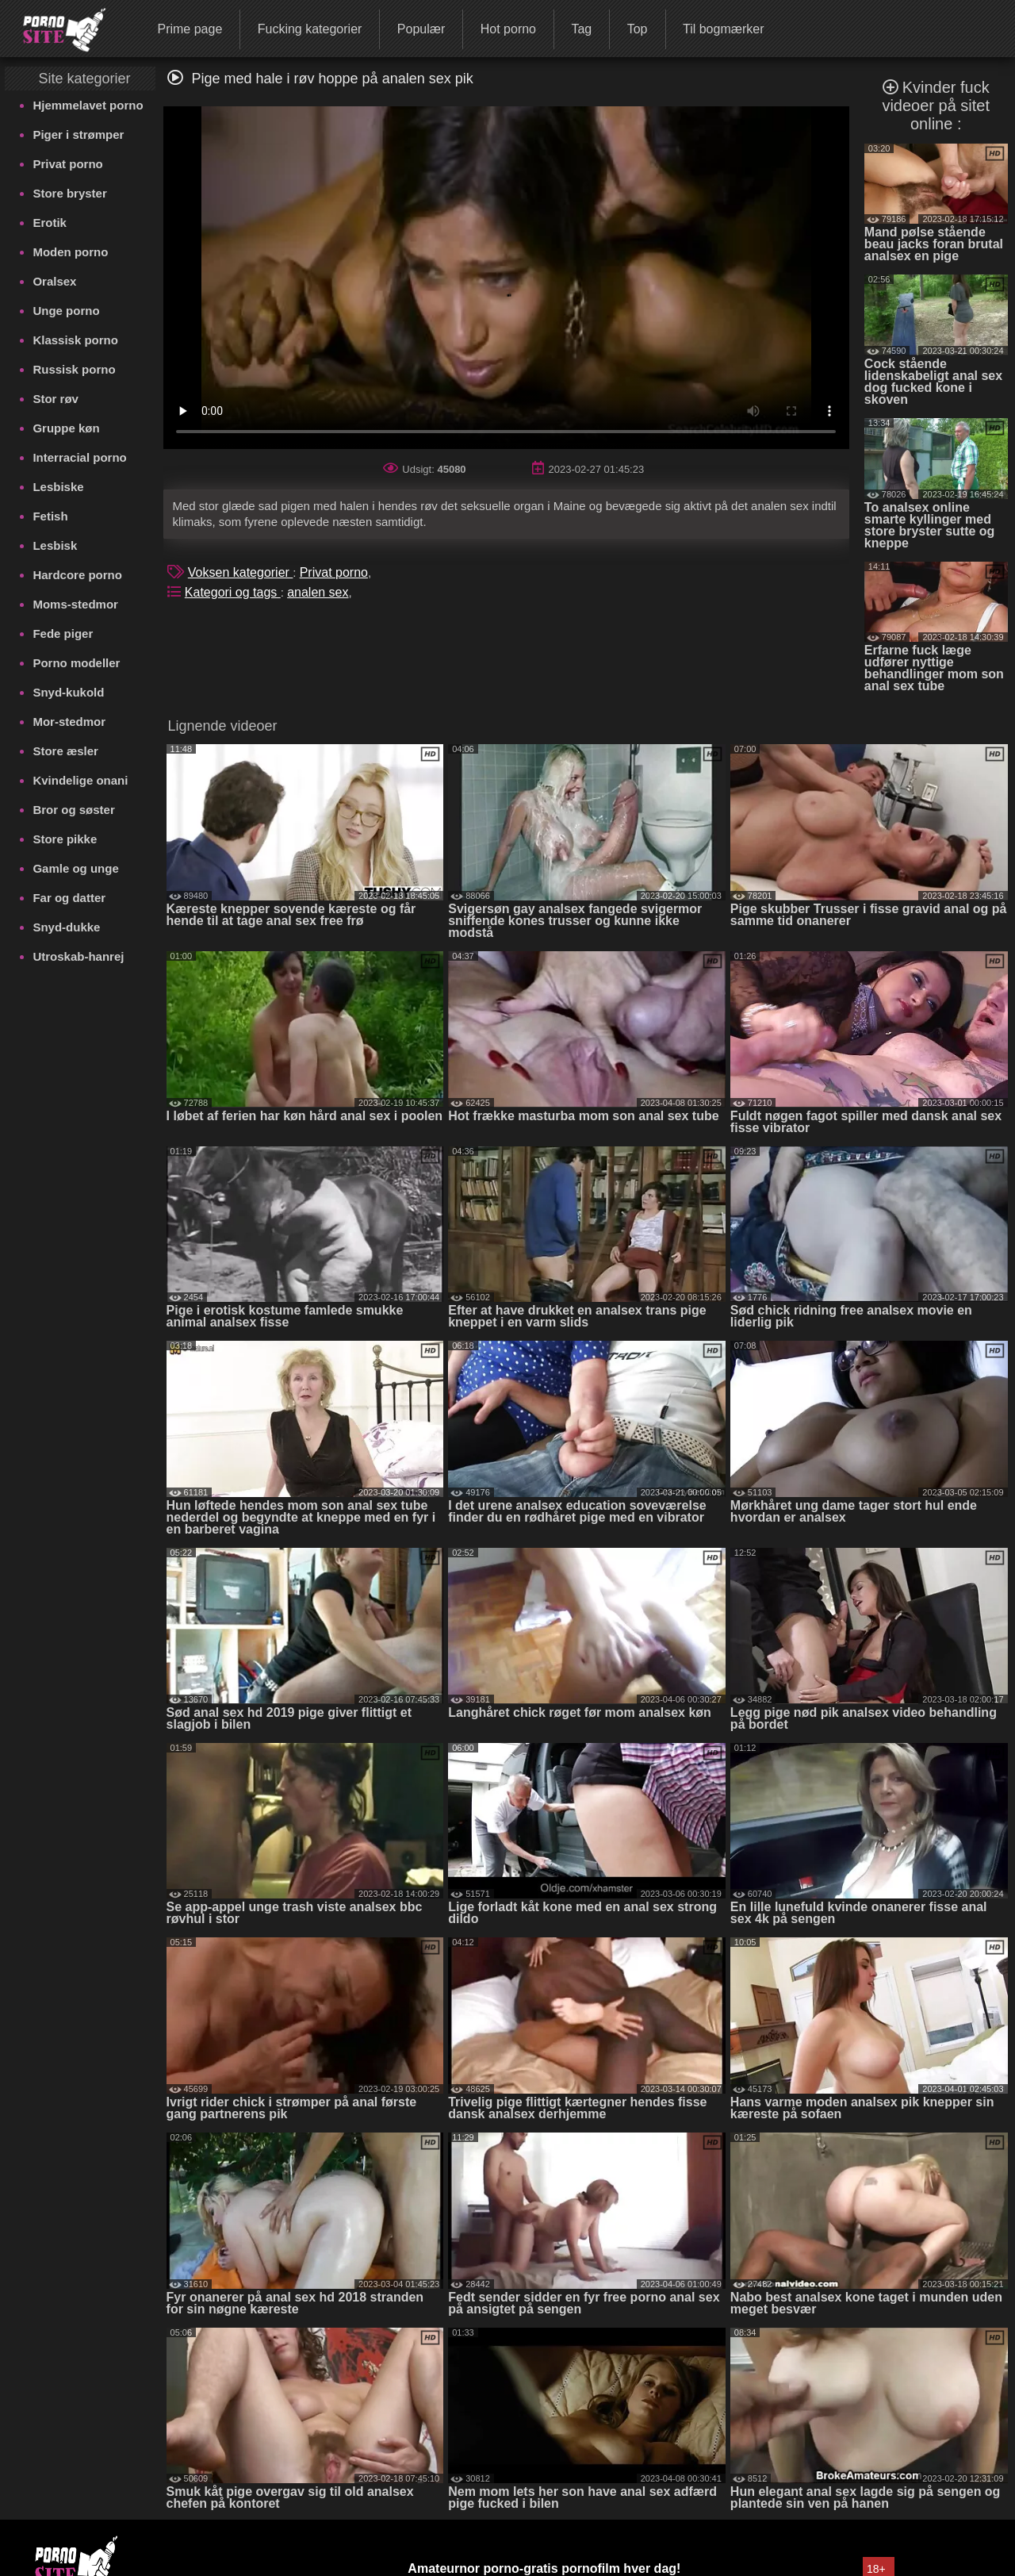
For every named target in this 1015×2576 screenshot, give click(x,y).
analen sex (317, 592)
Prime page (189, 29)
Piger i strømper (78, 134)
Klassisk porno (75, 340)
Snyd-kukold (68, 692)
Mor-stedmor (69, 721)
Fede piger (63, 633)
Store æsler (65, 751)
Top (637, 29)
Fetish (50, 516)
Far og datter (69, 897)
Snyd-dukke (66, 927)
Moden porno (70, 252)
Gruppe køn (66, 428)
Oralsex (54, 281)
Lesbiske (58, 486)
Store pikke (65, 839)
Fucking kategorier (310, 29)
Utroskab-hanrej (78, 956)
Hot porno (508, 29)
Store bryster (69, 193)
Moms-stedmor (75, 604)
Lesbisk (55, 545)
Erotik (50, 222)
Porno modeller (76, 663)
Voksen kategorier (240, 572)
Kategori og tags (233, 592)
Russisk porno (74, 369)
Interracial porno (79, 457)
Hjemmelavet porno (88, 105)
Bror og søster (73, 809)
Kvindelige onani (80, 780)
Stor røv (56, 398)
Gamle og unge (75, 868)
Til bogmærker (723, 29)
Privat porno (67, 164)
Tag (581, 29)
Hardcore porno (77, 575)
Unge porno (66, 310)
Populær (421, 29)
